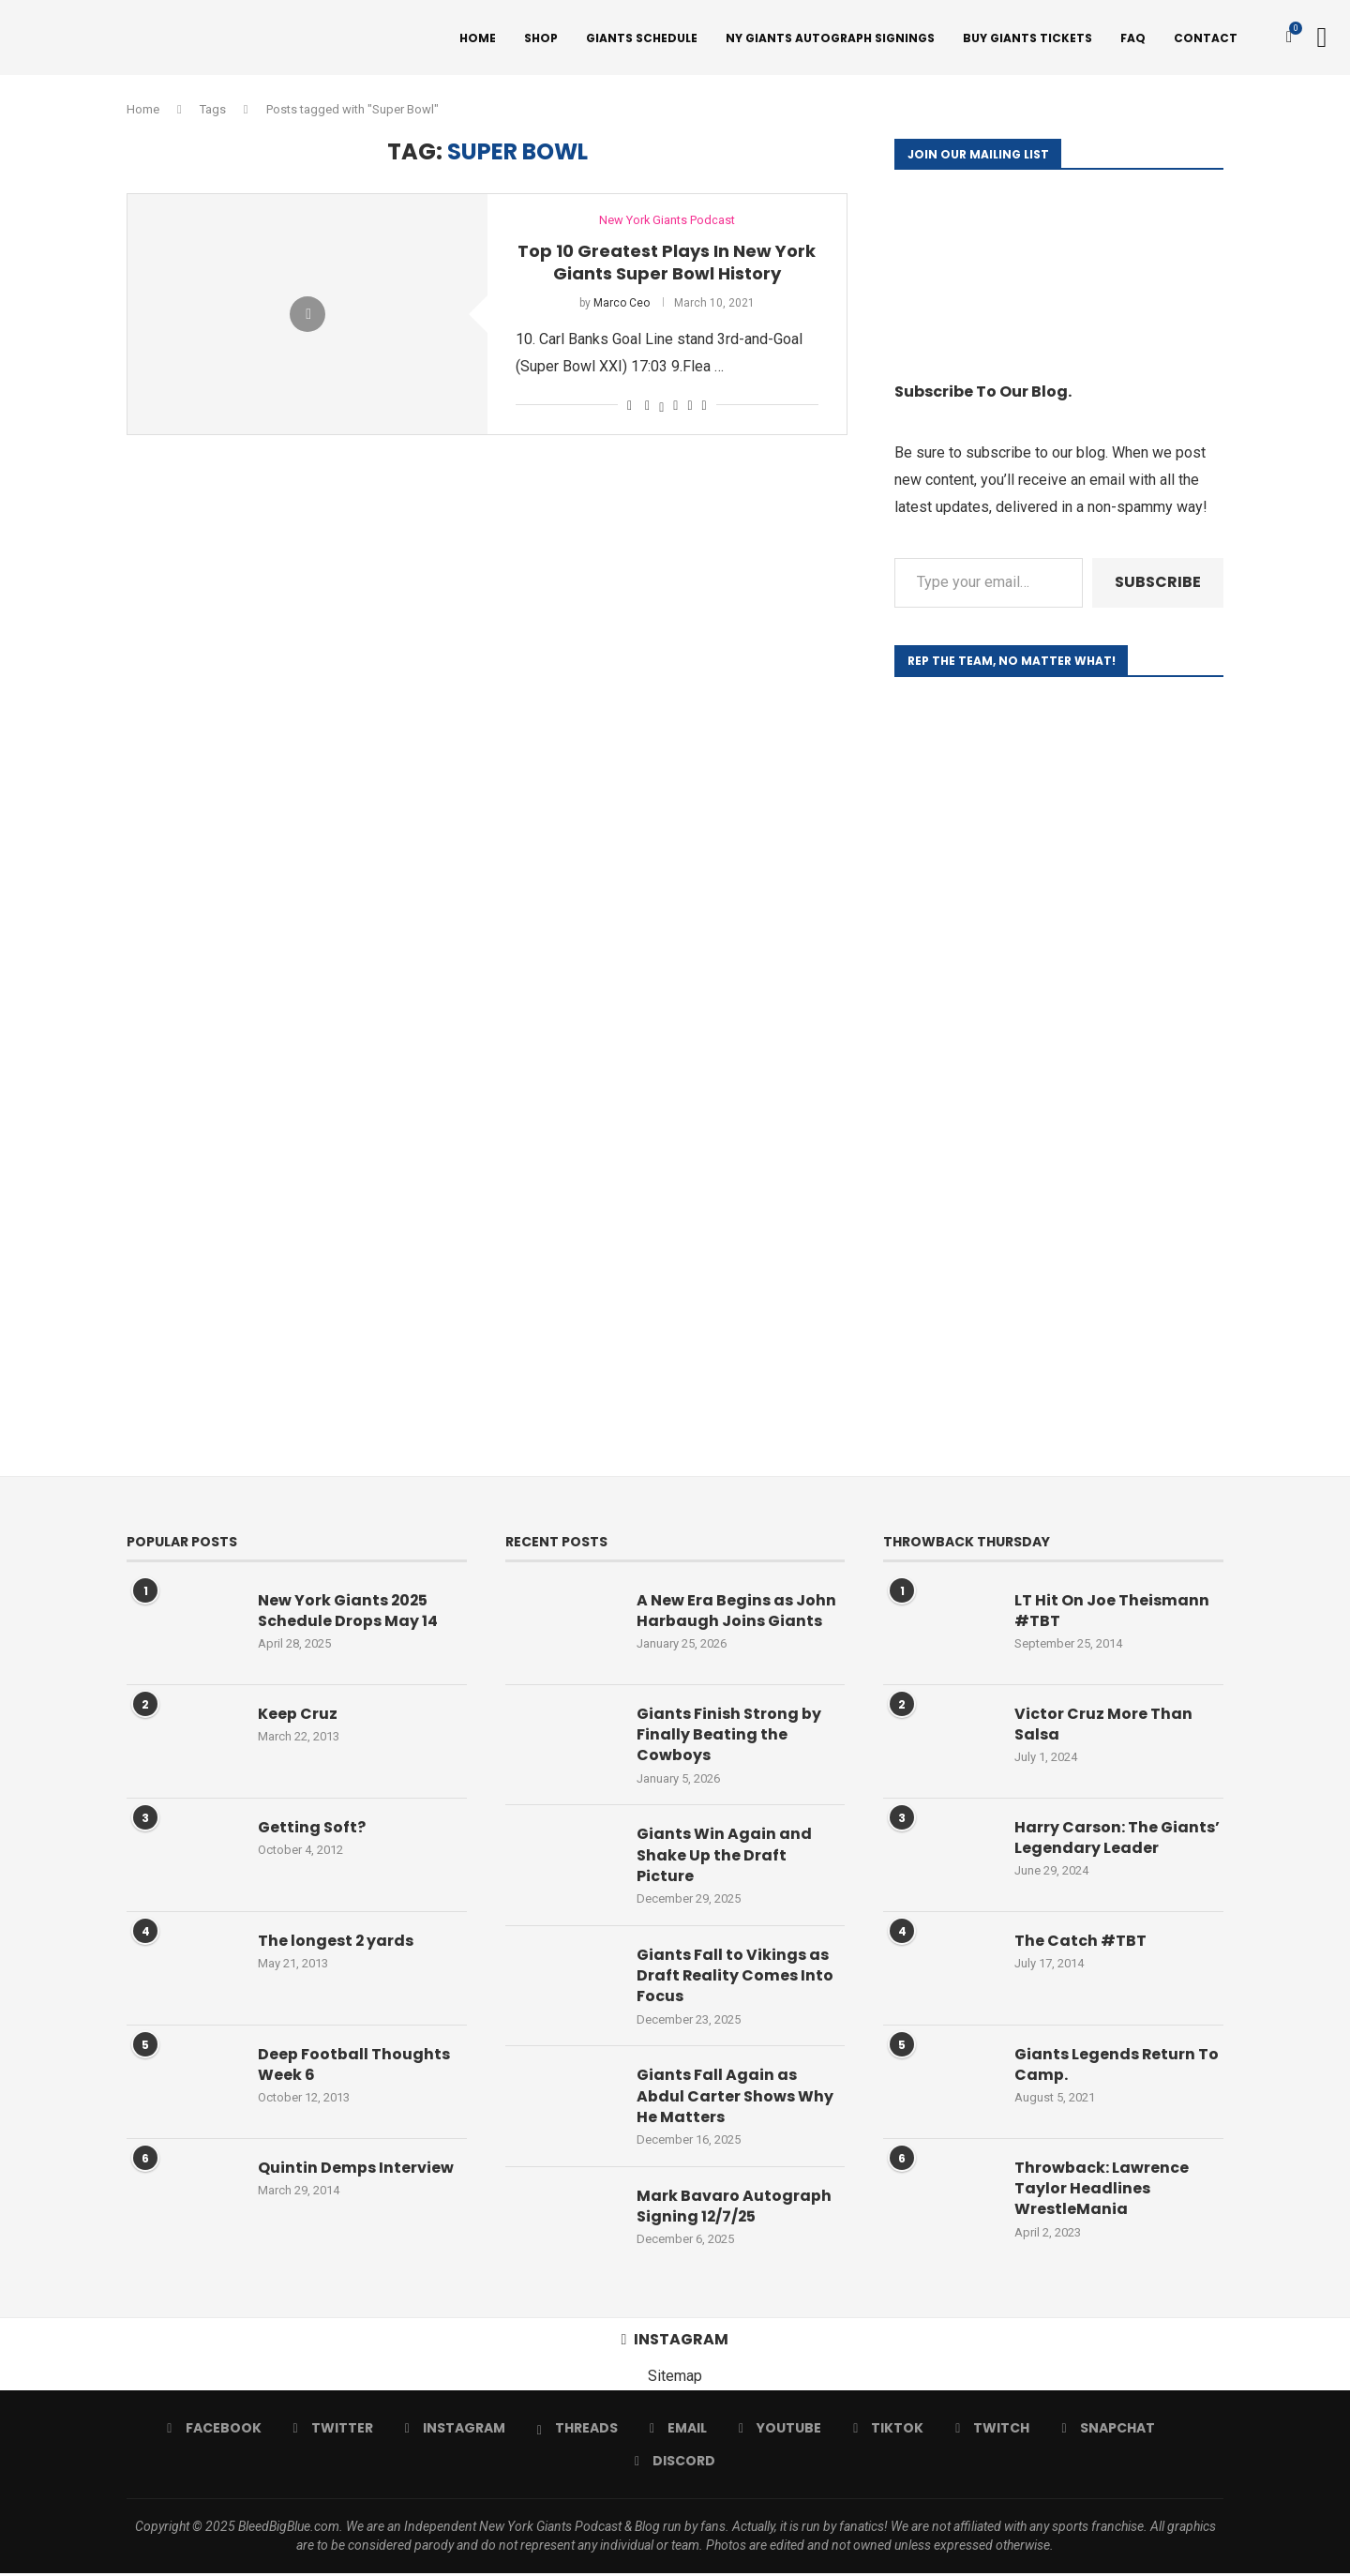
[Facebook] (214, 2430)
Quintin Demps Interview (356, 2170)
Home (477, 38)
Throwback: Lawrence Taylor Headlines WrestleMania (1101, 2191)
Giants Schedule (642, 38)
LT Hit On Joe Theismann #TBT (1111, 1613)
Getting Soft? (312, 1829)
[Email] (678, 2430)
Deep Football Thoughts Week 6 (354, 2066)
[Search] (1321, 38)
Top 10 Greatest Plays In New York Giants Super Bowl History (667, 264)
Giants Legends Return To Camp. (1117, 2066)
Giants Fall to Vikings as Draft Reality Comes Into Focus (735, 1978)
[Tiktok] (888, 2430)
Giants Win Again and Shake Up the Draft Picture (724, 1858)
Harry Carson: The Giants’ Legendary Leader (1117, 1839)
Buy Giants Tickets (1027, 38)
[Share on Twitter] (661, 406)
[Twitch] (992, 2430)
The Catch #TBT (1080, 1943)
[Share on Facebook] (647, 406)
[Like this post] (629, 406)
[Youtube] (780, 2430)
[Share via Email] (704, 406)
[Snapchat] (1107, 2430)
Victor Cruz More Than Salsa (1103, 1726)
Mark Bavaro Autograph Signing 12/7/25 (734, 2209)
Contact (1206, 38)
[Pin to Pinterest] (675, 406)
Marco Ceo (621, 304)
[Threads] (577, 2430)
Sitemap (675, 2379)
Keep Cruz (298, 1716)
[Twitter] (333, 2430)
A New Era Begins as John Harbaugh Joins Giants (736, 1613)
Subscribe (1158, 584)
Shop (541, 38)
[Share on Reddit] (689, 406)
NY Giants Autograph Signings (830, 38)
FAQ (1133, 38)
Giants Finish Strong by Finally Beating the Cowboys (729, 1737)
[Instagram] (455, 2430)
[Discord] (675, 2463)
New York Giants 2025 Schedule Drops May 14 (348, 1613)
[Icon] (307, 316)
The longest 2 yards (336, 1943)
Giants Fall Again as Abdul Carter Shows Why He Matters (735, 2099)
